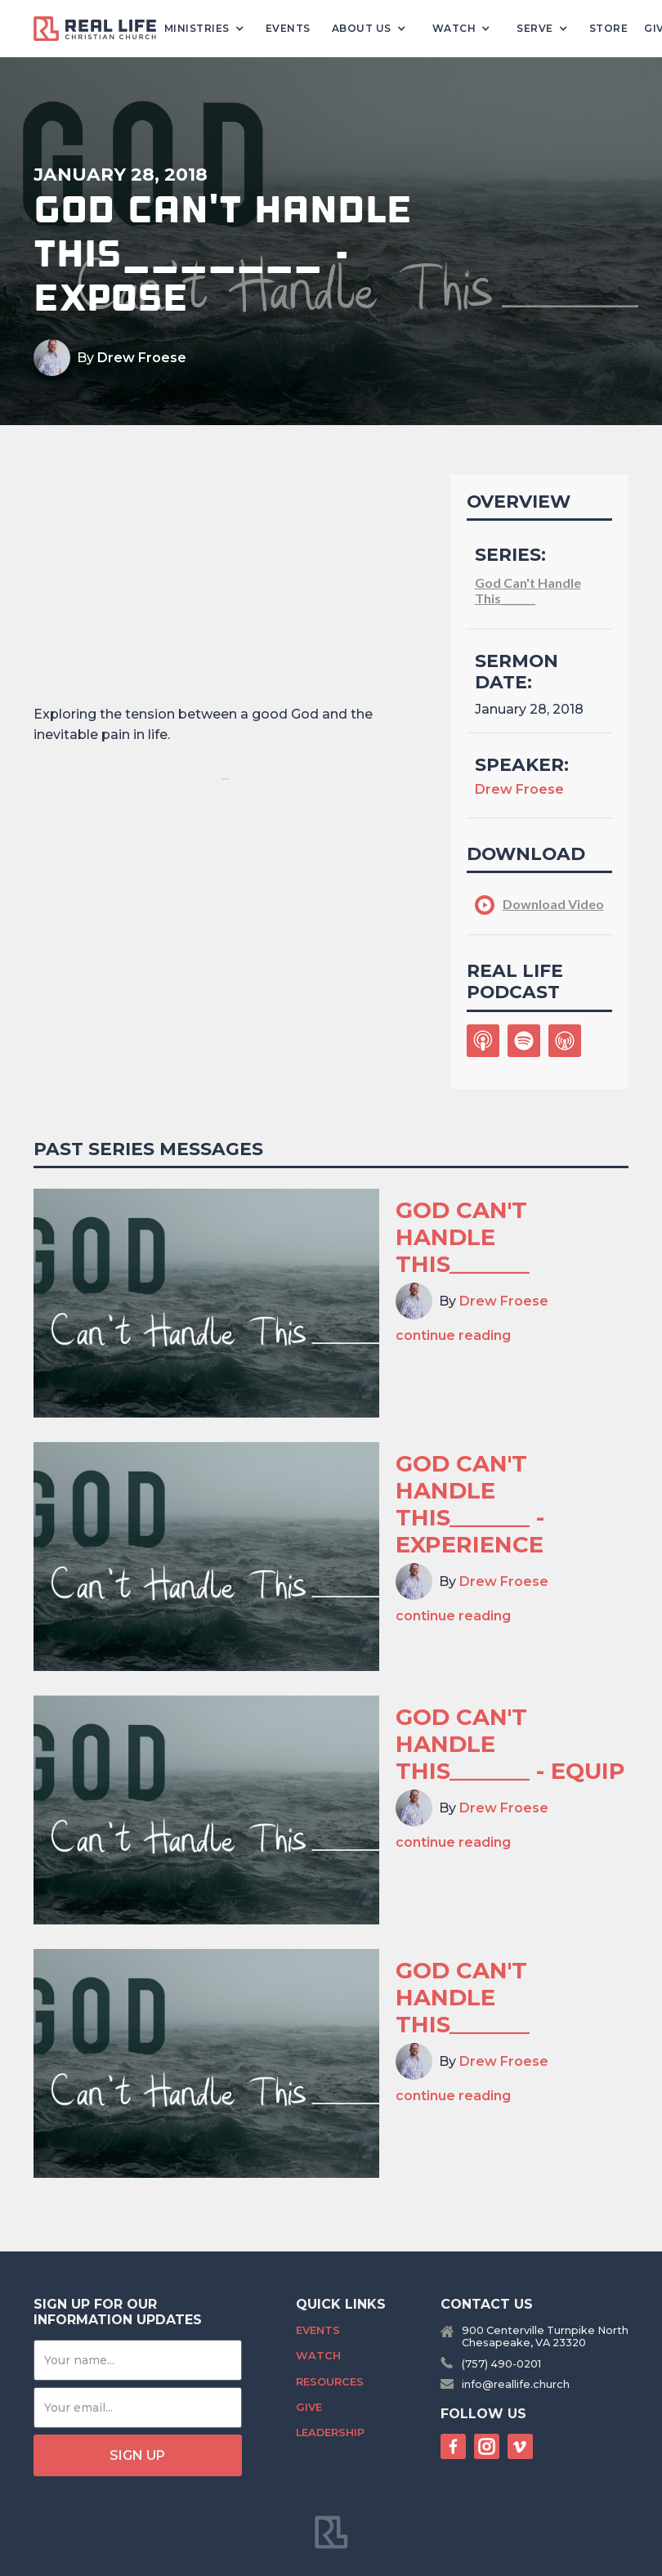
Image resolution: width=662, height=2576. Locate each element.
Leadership (330, 2432)
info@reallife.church (516, 2384)
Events (288, 28)
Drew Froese (141, 357)
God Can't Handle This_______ (528, 590)
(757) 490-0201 (501, 2364)
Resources (330, 2382)
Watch (318, 2356)
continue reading (453, 1335)
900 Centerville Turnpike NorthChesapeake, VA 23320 (545, 2336)
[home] (101, 29)
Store (608, 28)
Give (309, 2407)
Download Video (553, 904)
